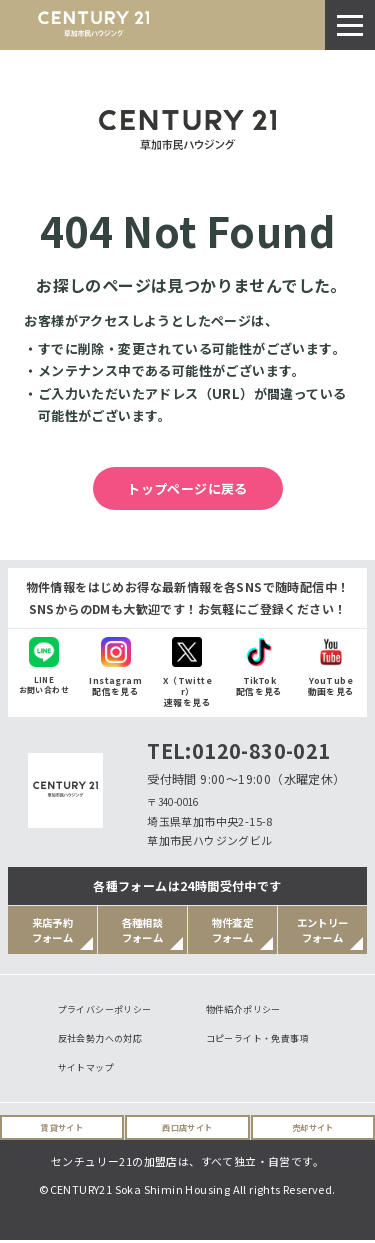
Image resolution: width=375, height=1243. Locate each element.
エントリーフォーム (323, 930)
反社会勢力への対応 (105, 1040)
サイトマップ (89, 1070)
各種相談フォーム (143, 930)
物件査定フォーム (233, 930)
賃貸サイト (62, 1130)
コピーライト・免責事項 (263, 1040)
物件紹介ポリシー (247, 1010)
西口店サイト (187, 1130)
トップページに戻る (187, 488)
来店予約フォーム (53, 930)
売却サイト (313, 1130)
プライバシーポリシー (110, 1010)
